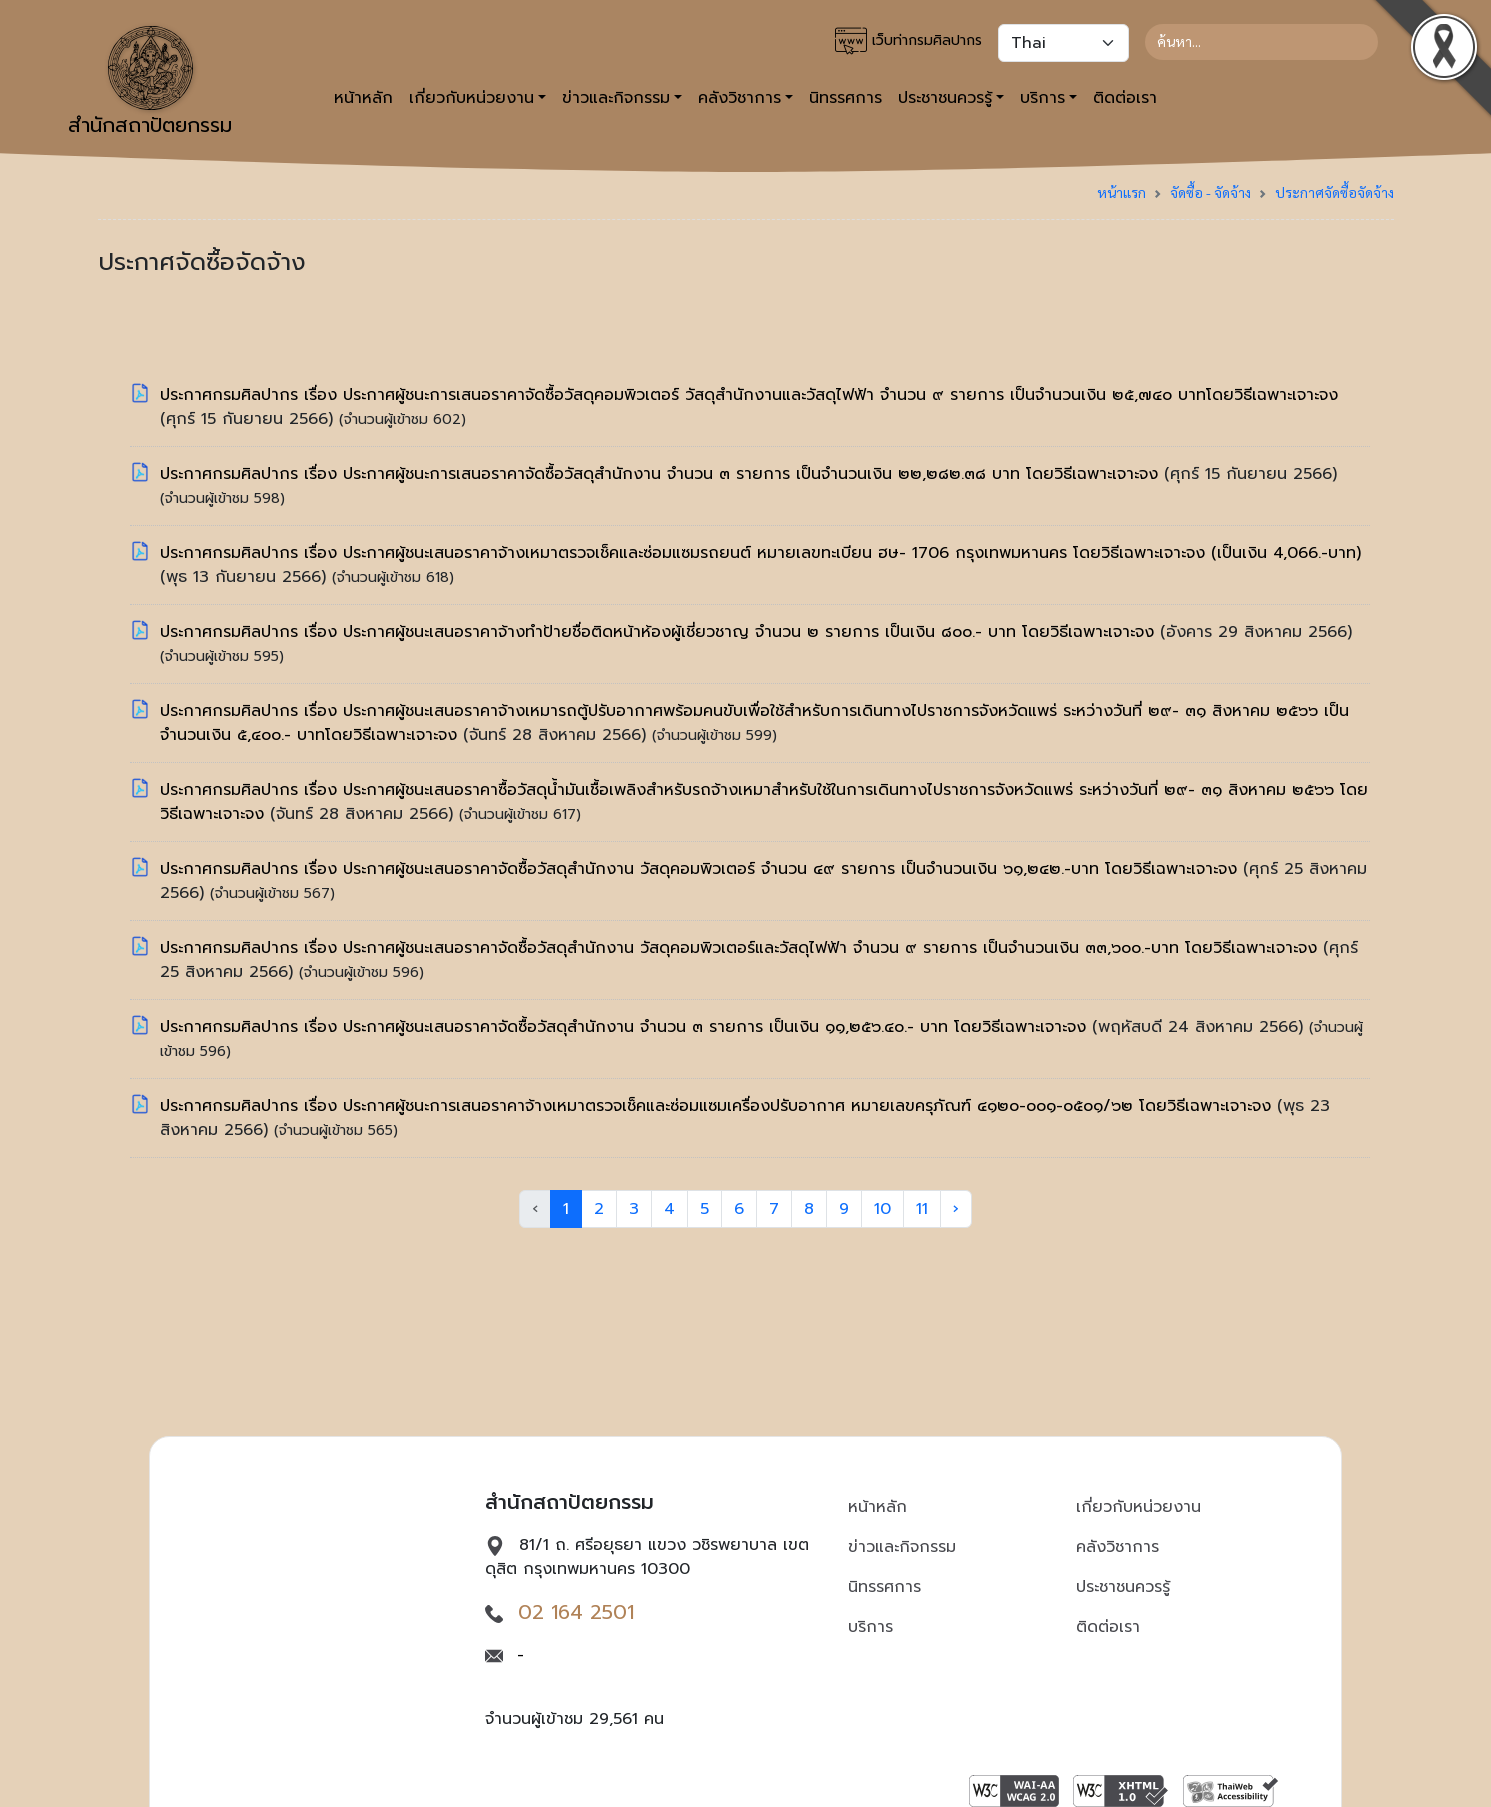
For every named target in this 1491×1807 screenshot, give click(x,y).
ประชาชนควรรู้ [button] (945, 98)
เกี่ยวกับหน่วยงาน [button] (471, 98)
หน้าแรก (1121, 192)
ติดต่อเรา (1125, 98)
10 (882, 1209)
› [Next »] (956, 1209)
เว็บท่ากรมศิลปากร (908, 41)
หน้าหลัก (363, 98)
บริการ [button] (1042, 98)
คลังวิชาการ (1117, 1547)
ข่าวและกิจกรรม (902, 1547)
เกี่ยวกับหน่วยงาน (1138, 1507)
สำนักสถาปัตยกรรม (150, 83)
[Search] (1261, 42)
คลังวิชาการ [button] (739, 98)
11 (922, 1209)
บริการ (870, 1627)
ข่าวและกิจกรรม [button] (616, 98)
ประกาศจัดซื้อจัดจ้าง (1334, 192)
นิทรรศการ (845, 98)
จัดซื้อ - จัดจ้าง (1210, 192)
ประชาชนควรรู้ (1123, 1587)
